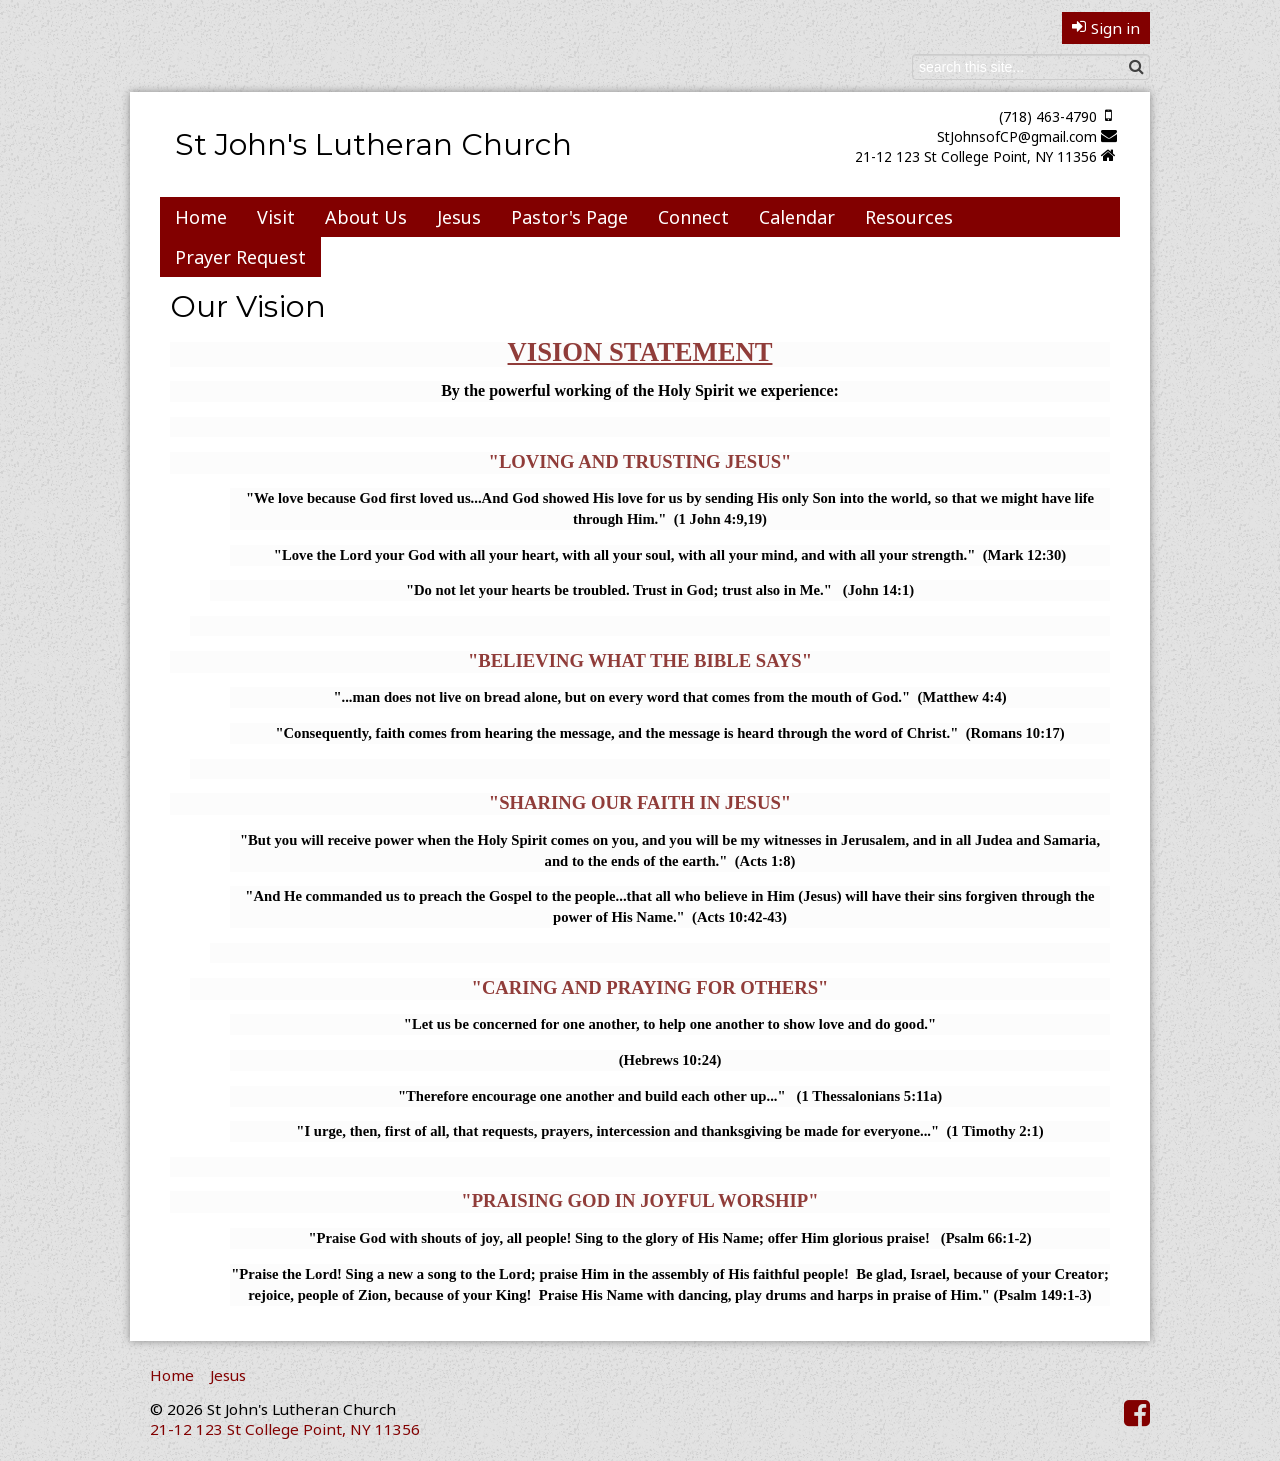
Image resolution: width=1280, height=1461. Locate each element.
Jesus (459, 217)
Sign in (1106, 28)
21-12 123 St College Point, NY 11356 (976, 156)
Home (201, 217)
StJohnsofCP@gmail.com (1017, 136)
